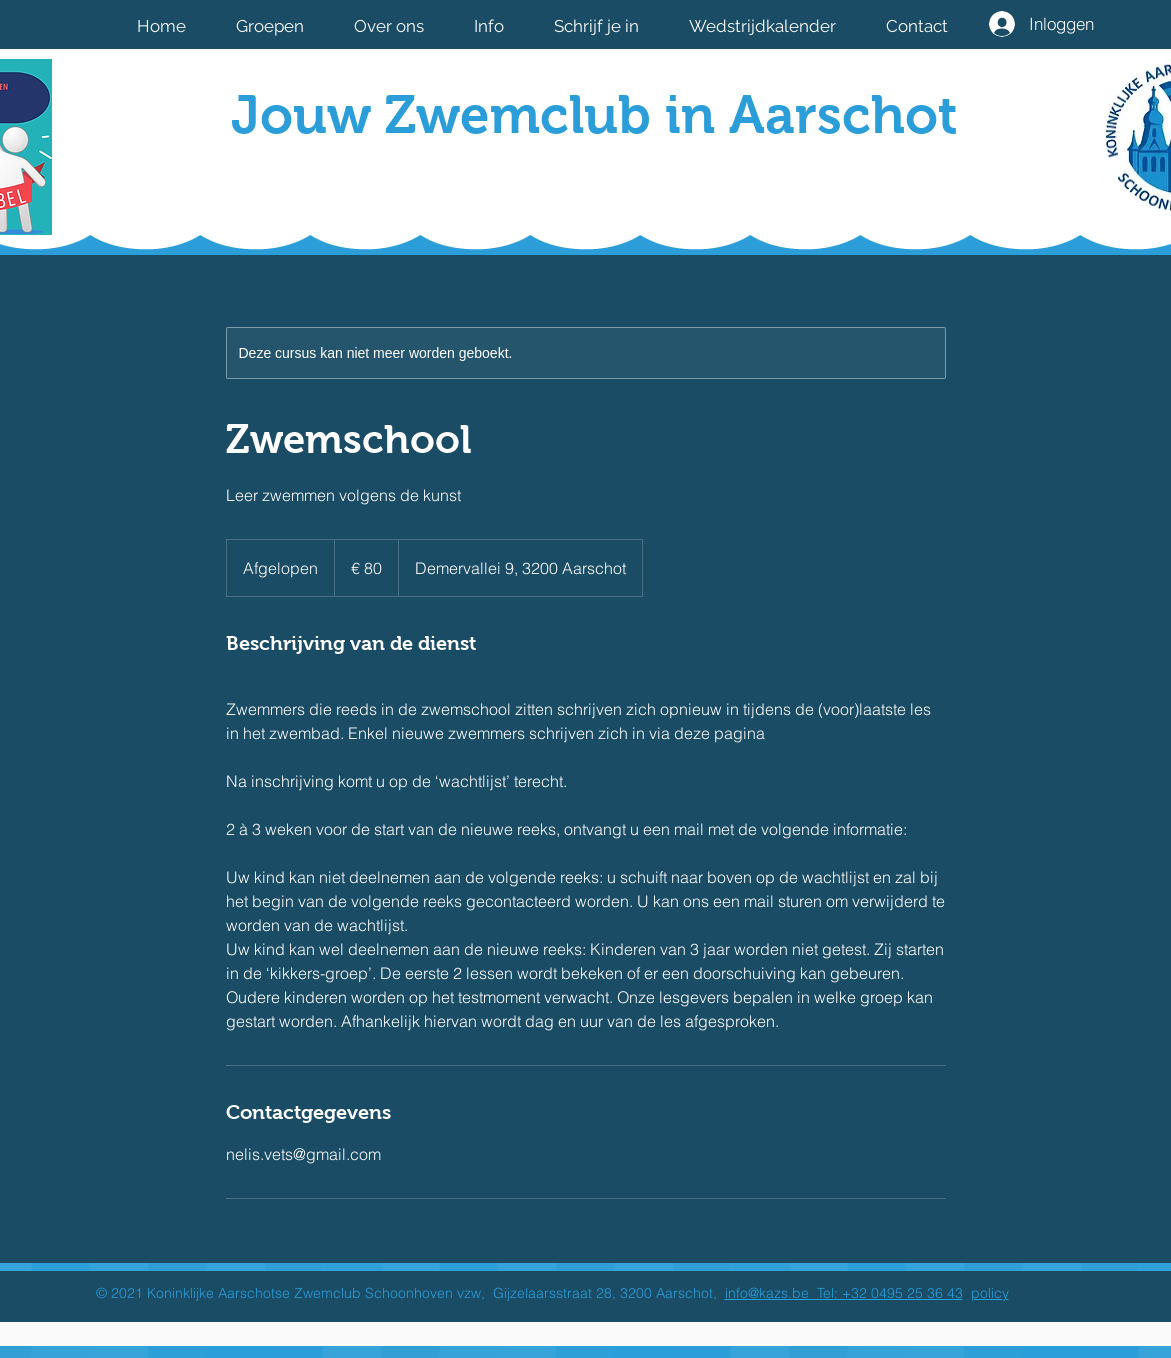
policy (990, 1293)
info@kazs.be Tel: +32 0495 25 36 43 (844, 1293)
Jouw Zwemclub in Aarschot (594, 114)
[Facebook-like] (834, 183)
